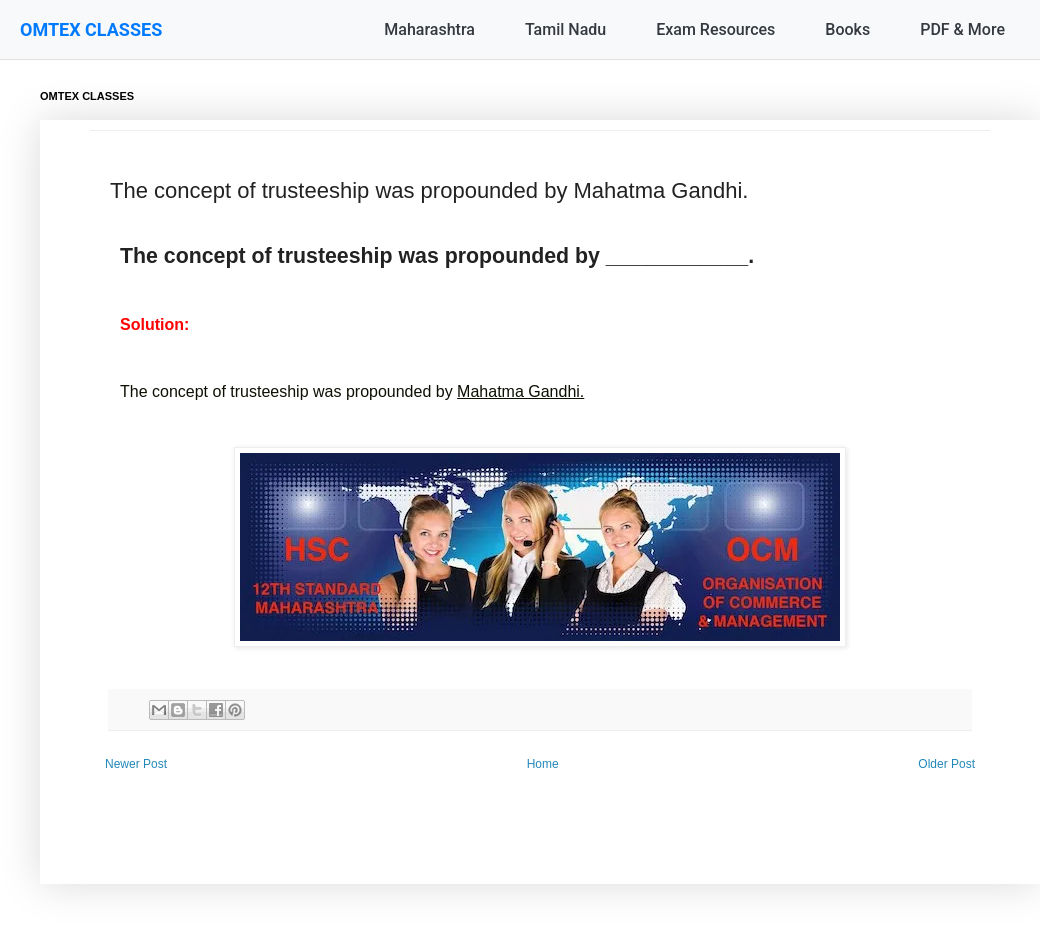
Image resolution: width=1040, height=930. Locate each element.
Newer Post (136, 764)
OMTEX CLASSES (91, 29)
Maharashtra (429, 29)
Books (847, 29)
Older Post (946, 764)
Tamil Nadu (565, 29)
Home (543, 764)
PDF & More (962, 29)
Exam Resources (715, 29)
